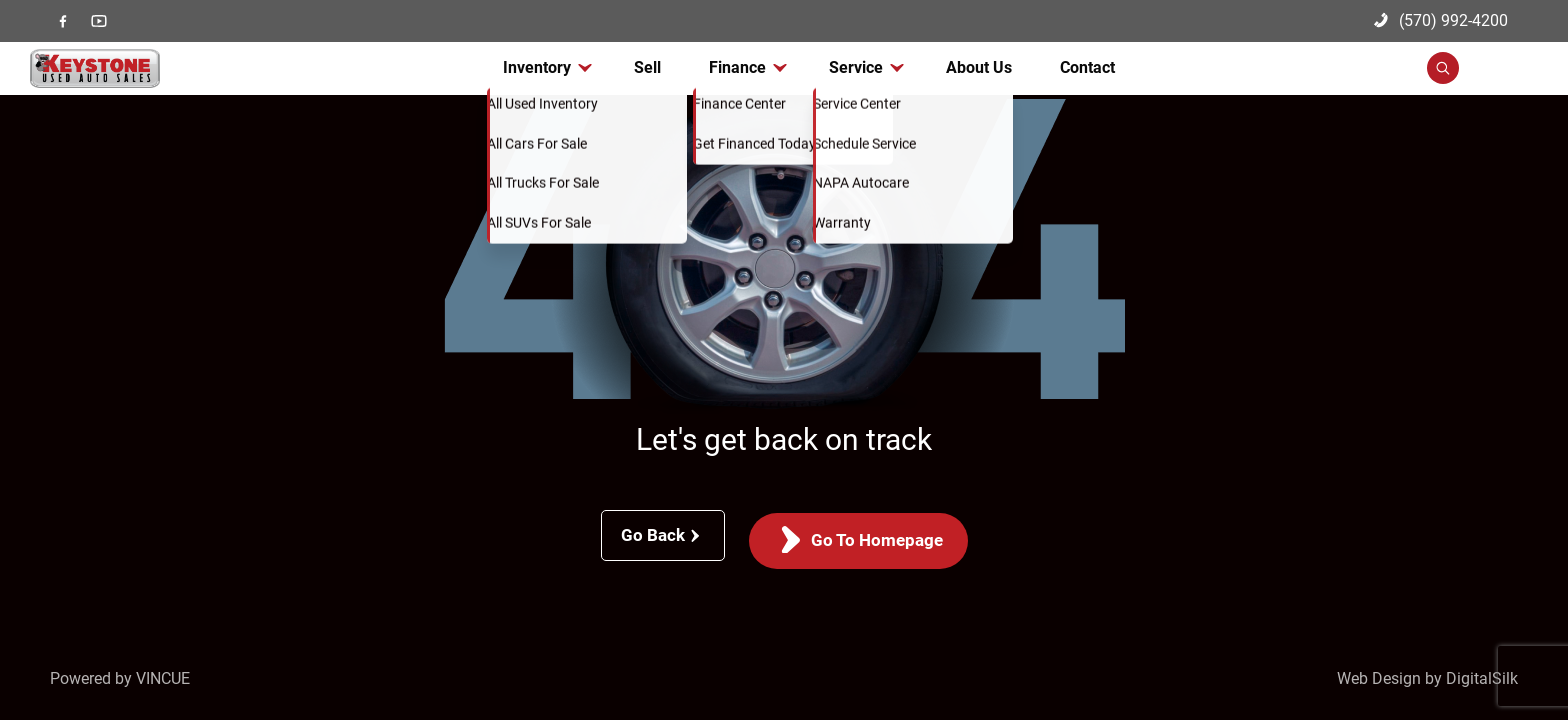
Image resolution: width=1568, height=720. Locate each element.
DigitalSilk (1482, 678)
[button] (1472, 79)
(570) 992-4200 (1441, 20)
